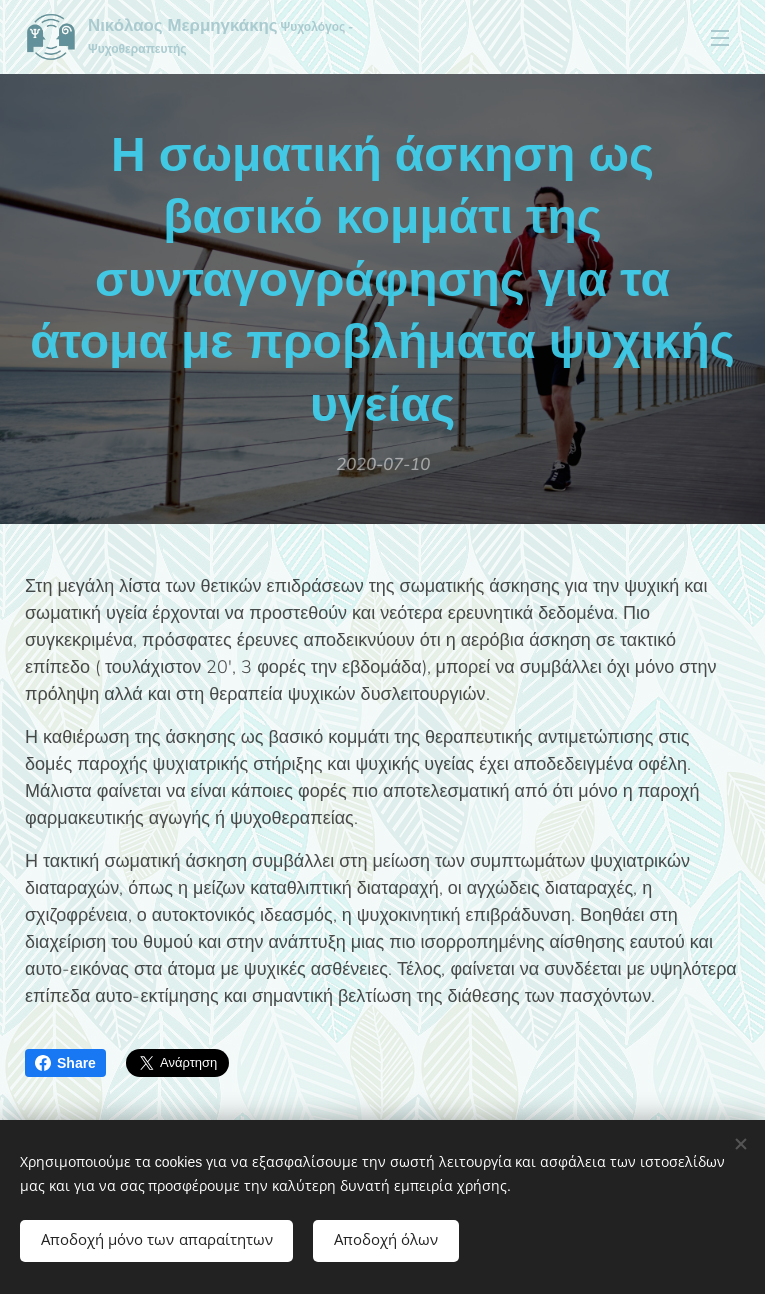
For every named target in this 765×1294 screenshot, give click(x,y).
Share (65, 1063)
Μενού (720, 38)
